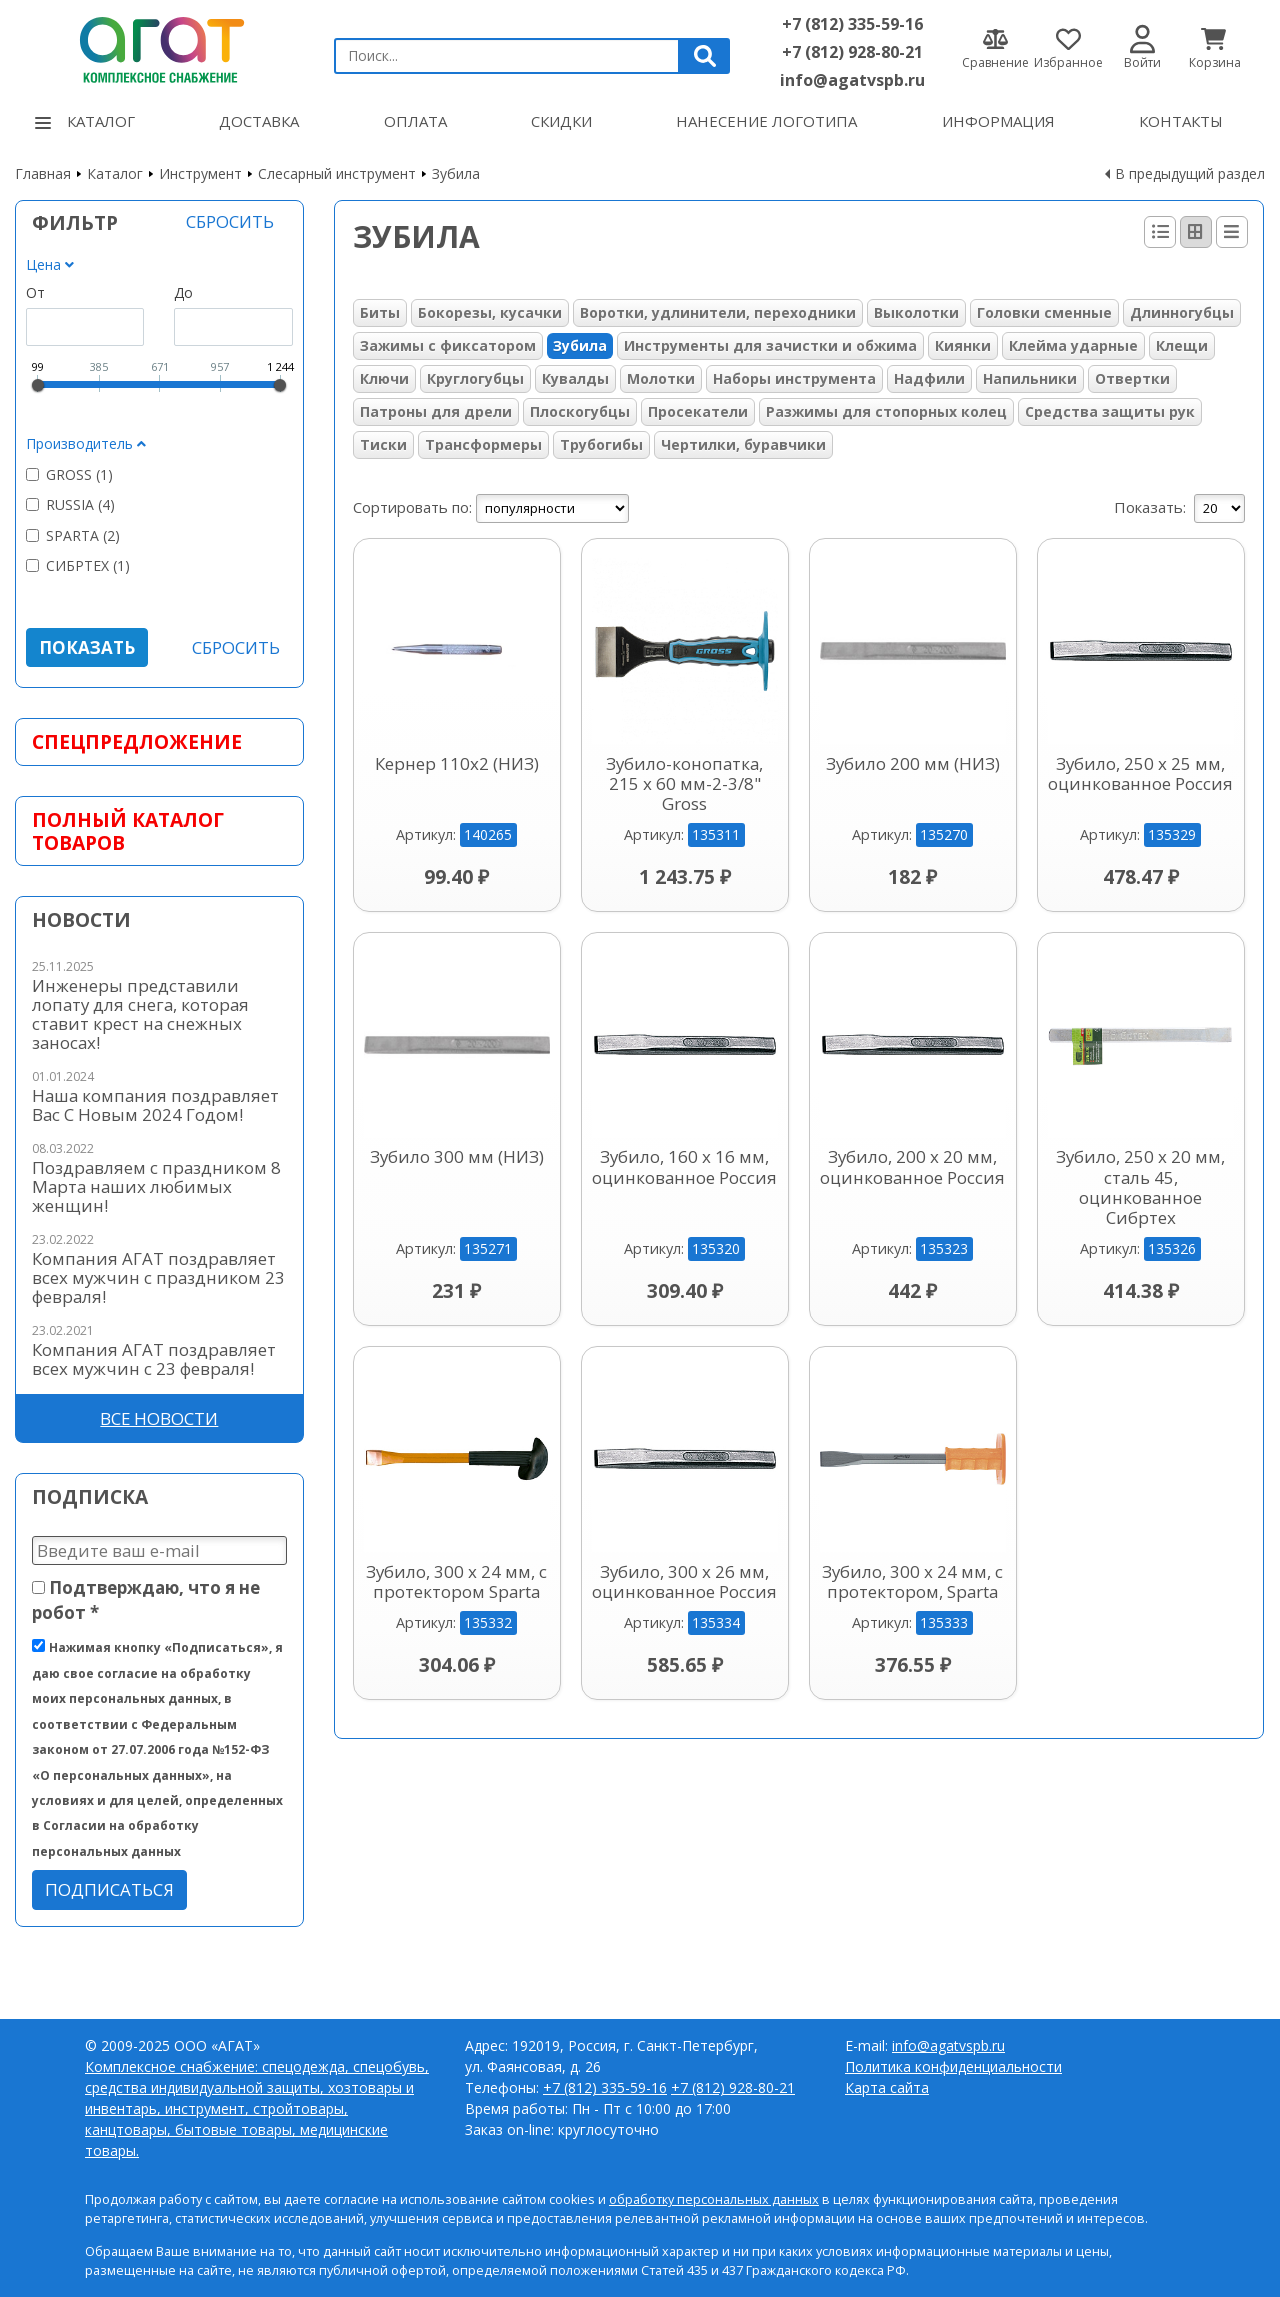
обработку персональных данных (714, 2199)
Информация (998, 121)
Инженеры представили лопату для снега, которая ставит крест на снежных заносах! (140, 1014)
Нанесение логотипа (766, 121)
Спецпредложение (137, 741)
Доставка (259, 121)
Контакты (1181, 121)
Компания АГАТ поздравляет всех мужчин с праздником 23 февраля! (158, 1277)
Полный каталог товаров (128, 831)
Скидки (561, 121)
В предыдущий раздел (1190, 173)
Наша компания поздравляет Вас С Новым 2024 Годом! (155, 1105)
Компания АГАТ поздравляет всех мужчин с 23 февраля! (154, 1359)
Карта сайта (887, 2087)
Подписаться (109, 1889)
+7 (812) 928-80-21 (852, 52)
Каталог (85, 121)
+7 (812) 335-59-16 (852, 24)
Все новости (159, 1418)
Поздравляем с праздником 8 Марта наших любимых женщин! (156, 1186)
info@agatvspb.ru (852, 80)
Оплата (415, 121)
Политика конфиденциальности (953, 2066)
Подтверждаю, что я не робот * (146, 1600)
